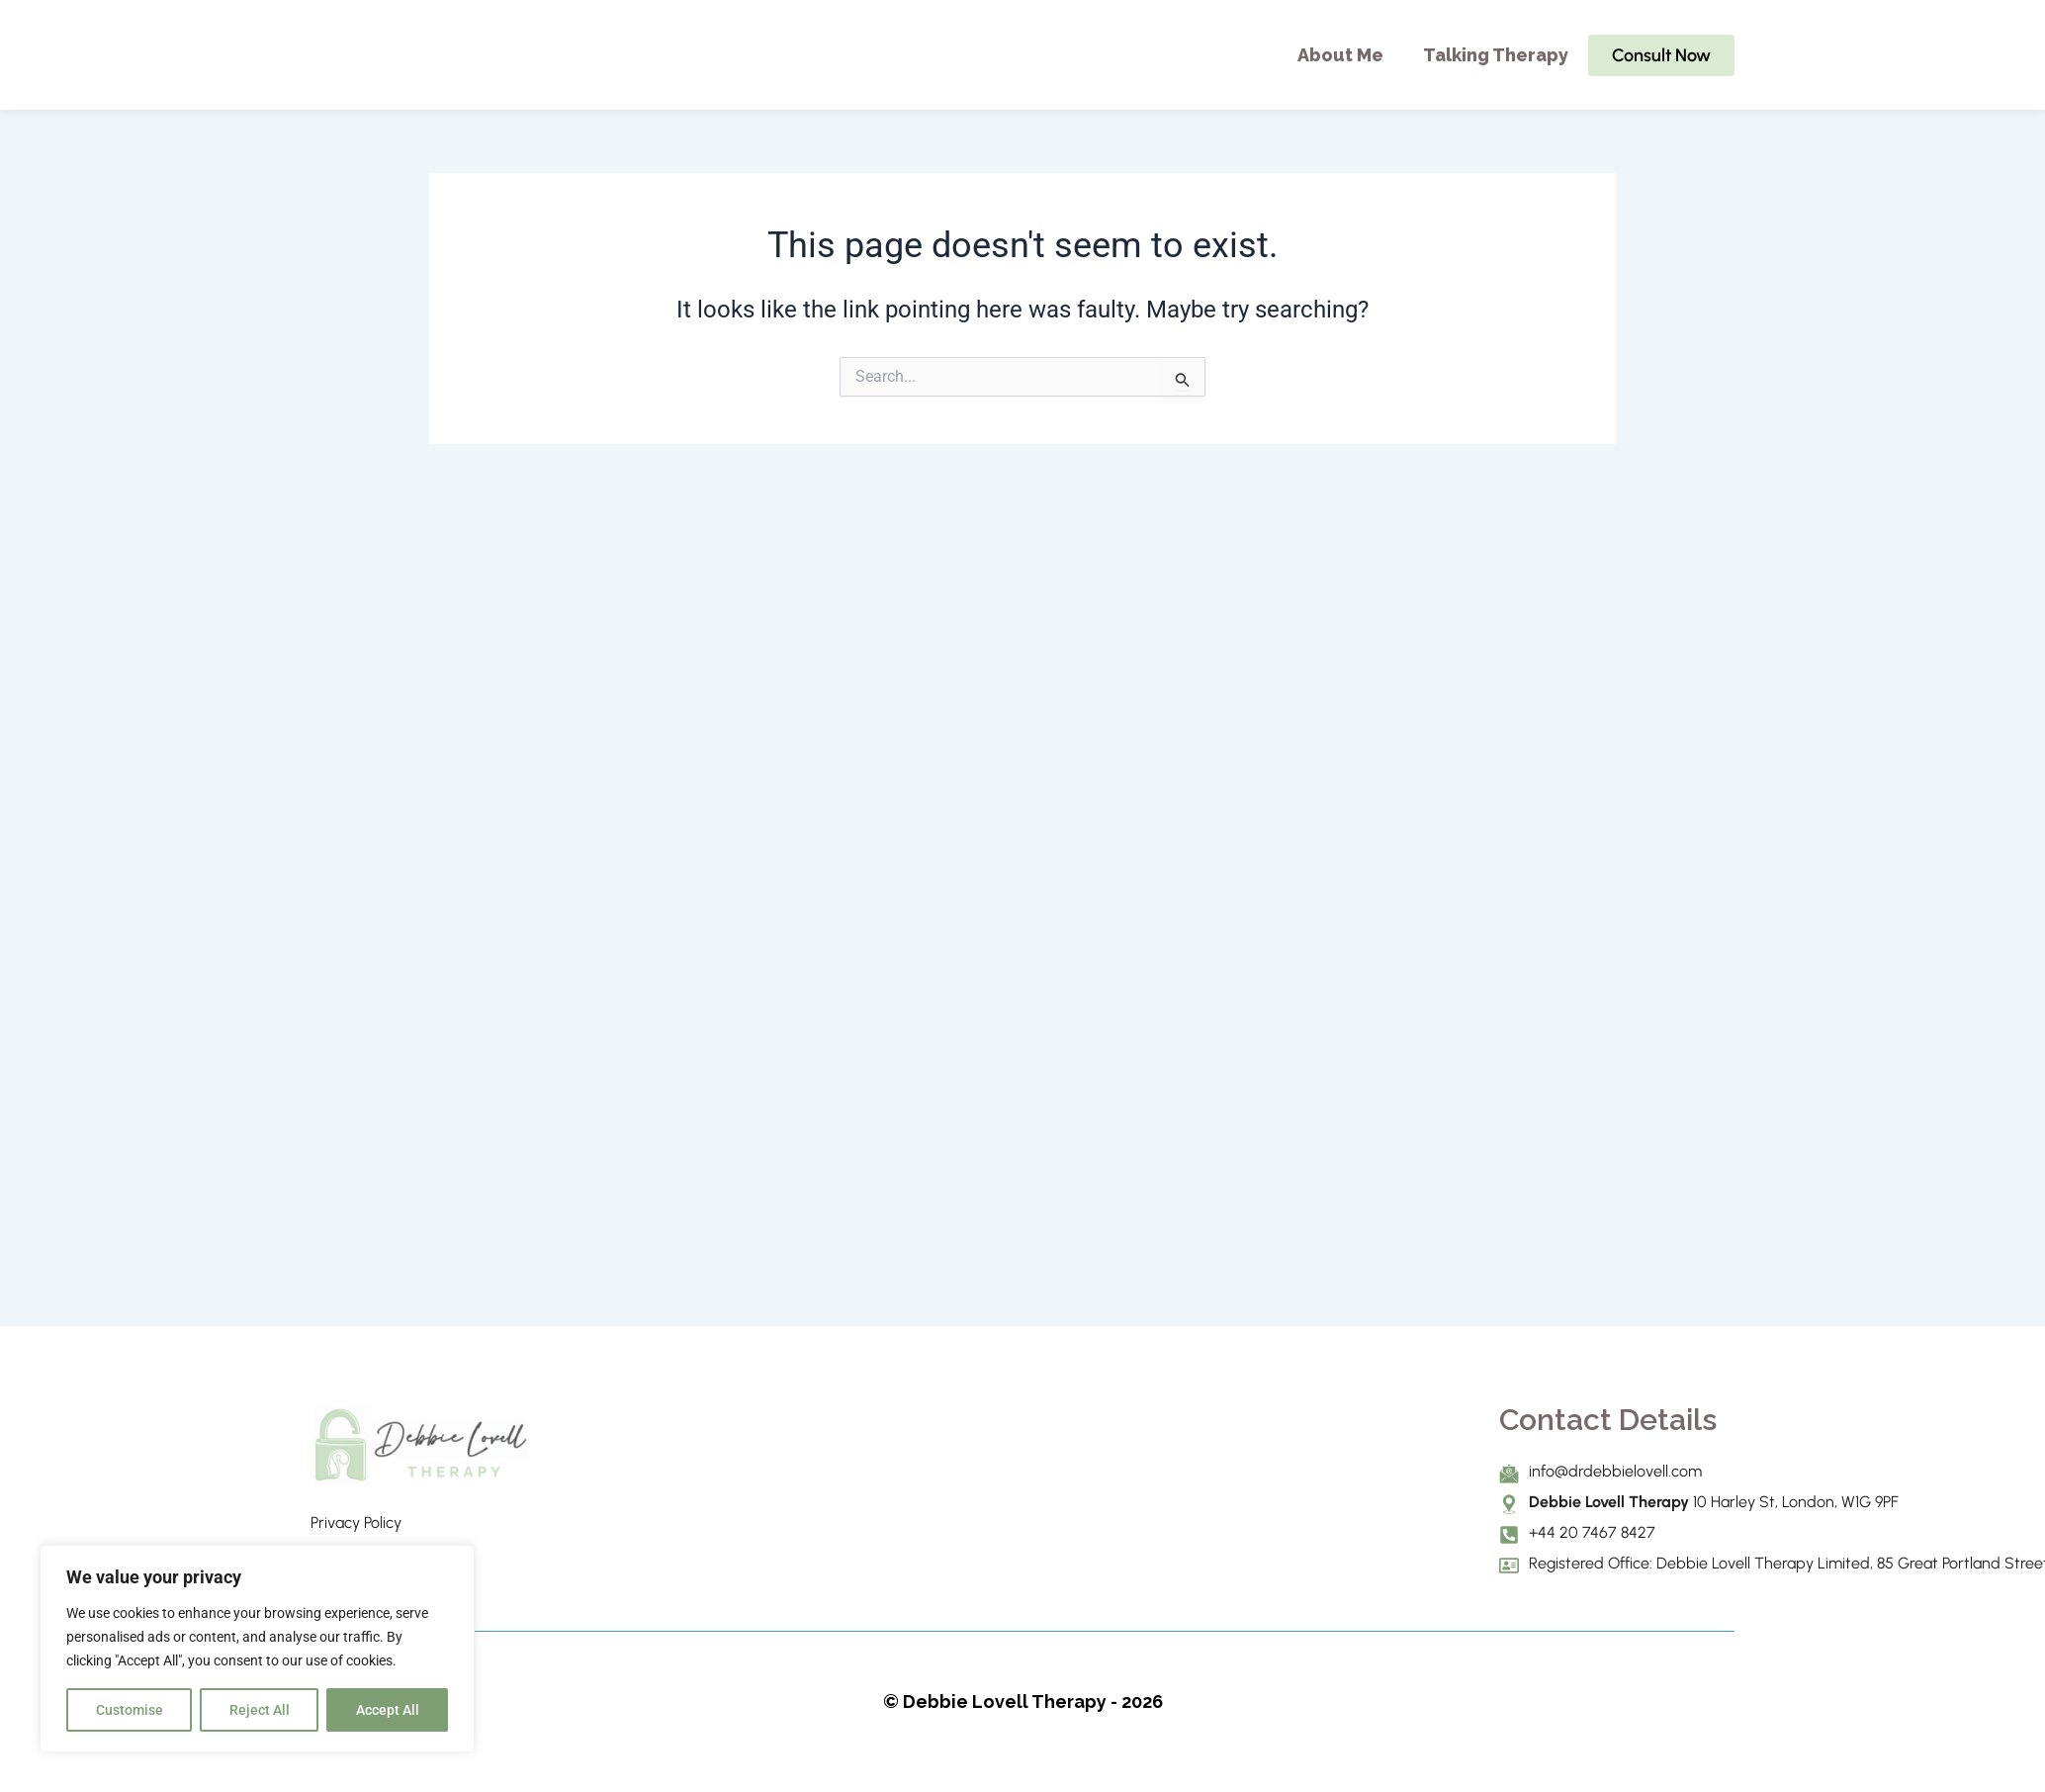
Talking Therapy (1495, 55)
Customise (129, 1710)
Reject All (259, 1710)
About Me (1340, 55)
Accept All (387, 1710)
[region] (257, 1648)
